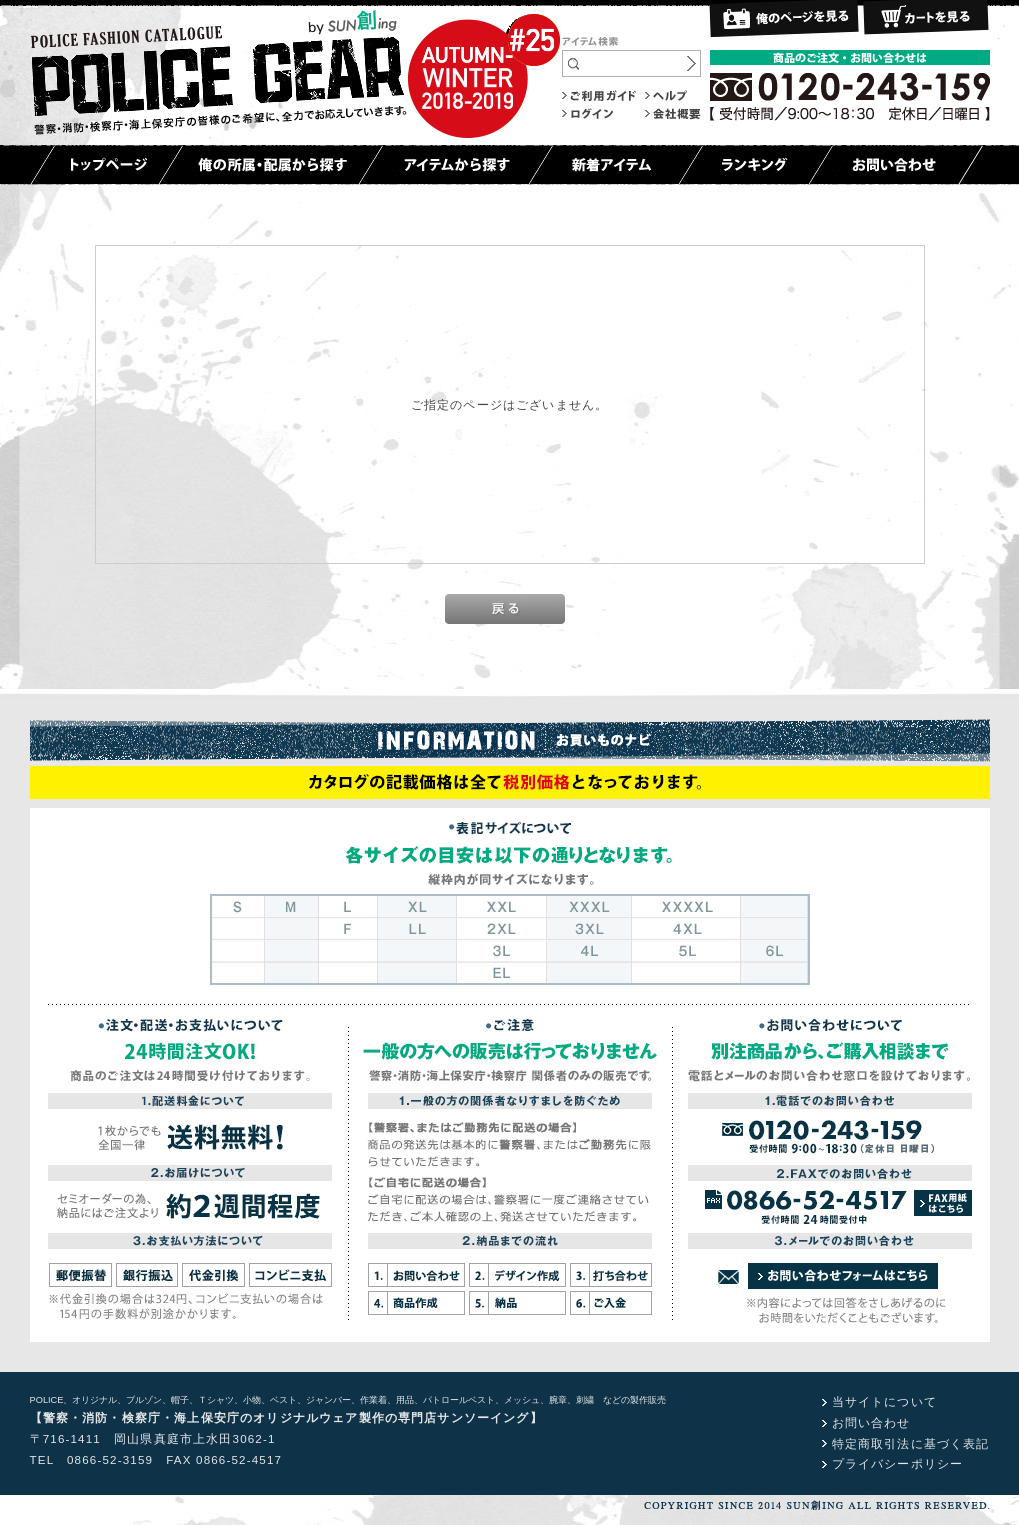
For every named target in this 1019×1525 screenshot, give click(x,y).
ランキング (755, 165)
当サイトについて (884, 1401)
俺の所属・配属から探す (270, 165)
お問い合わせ (895, 165)
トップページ (106, 165)
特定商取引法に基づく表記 (911, 1443)
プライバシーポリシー (898, 1463)
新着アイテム (615, 165)
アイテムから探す (455, 165)
